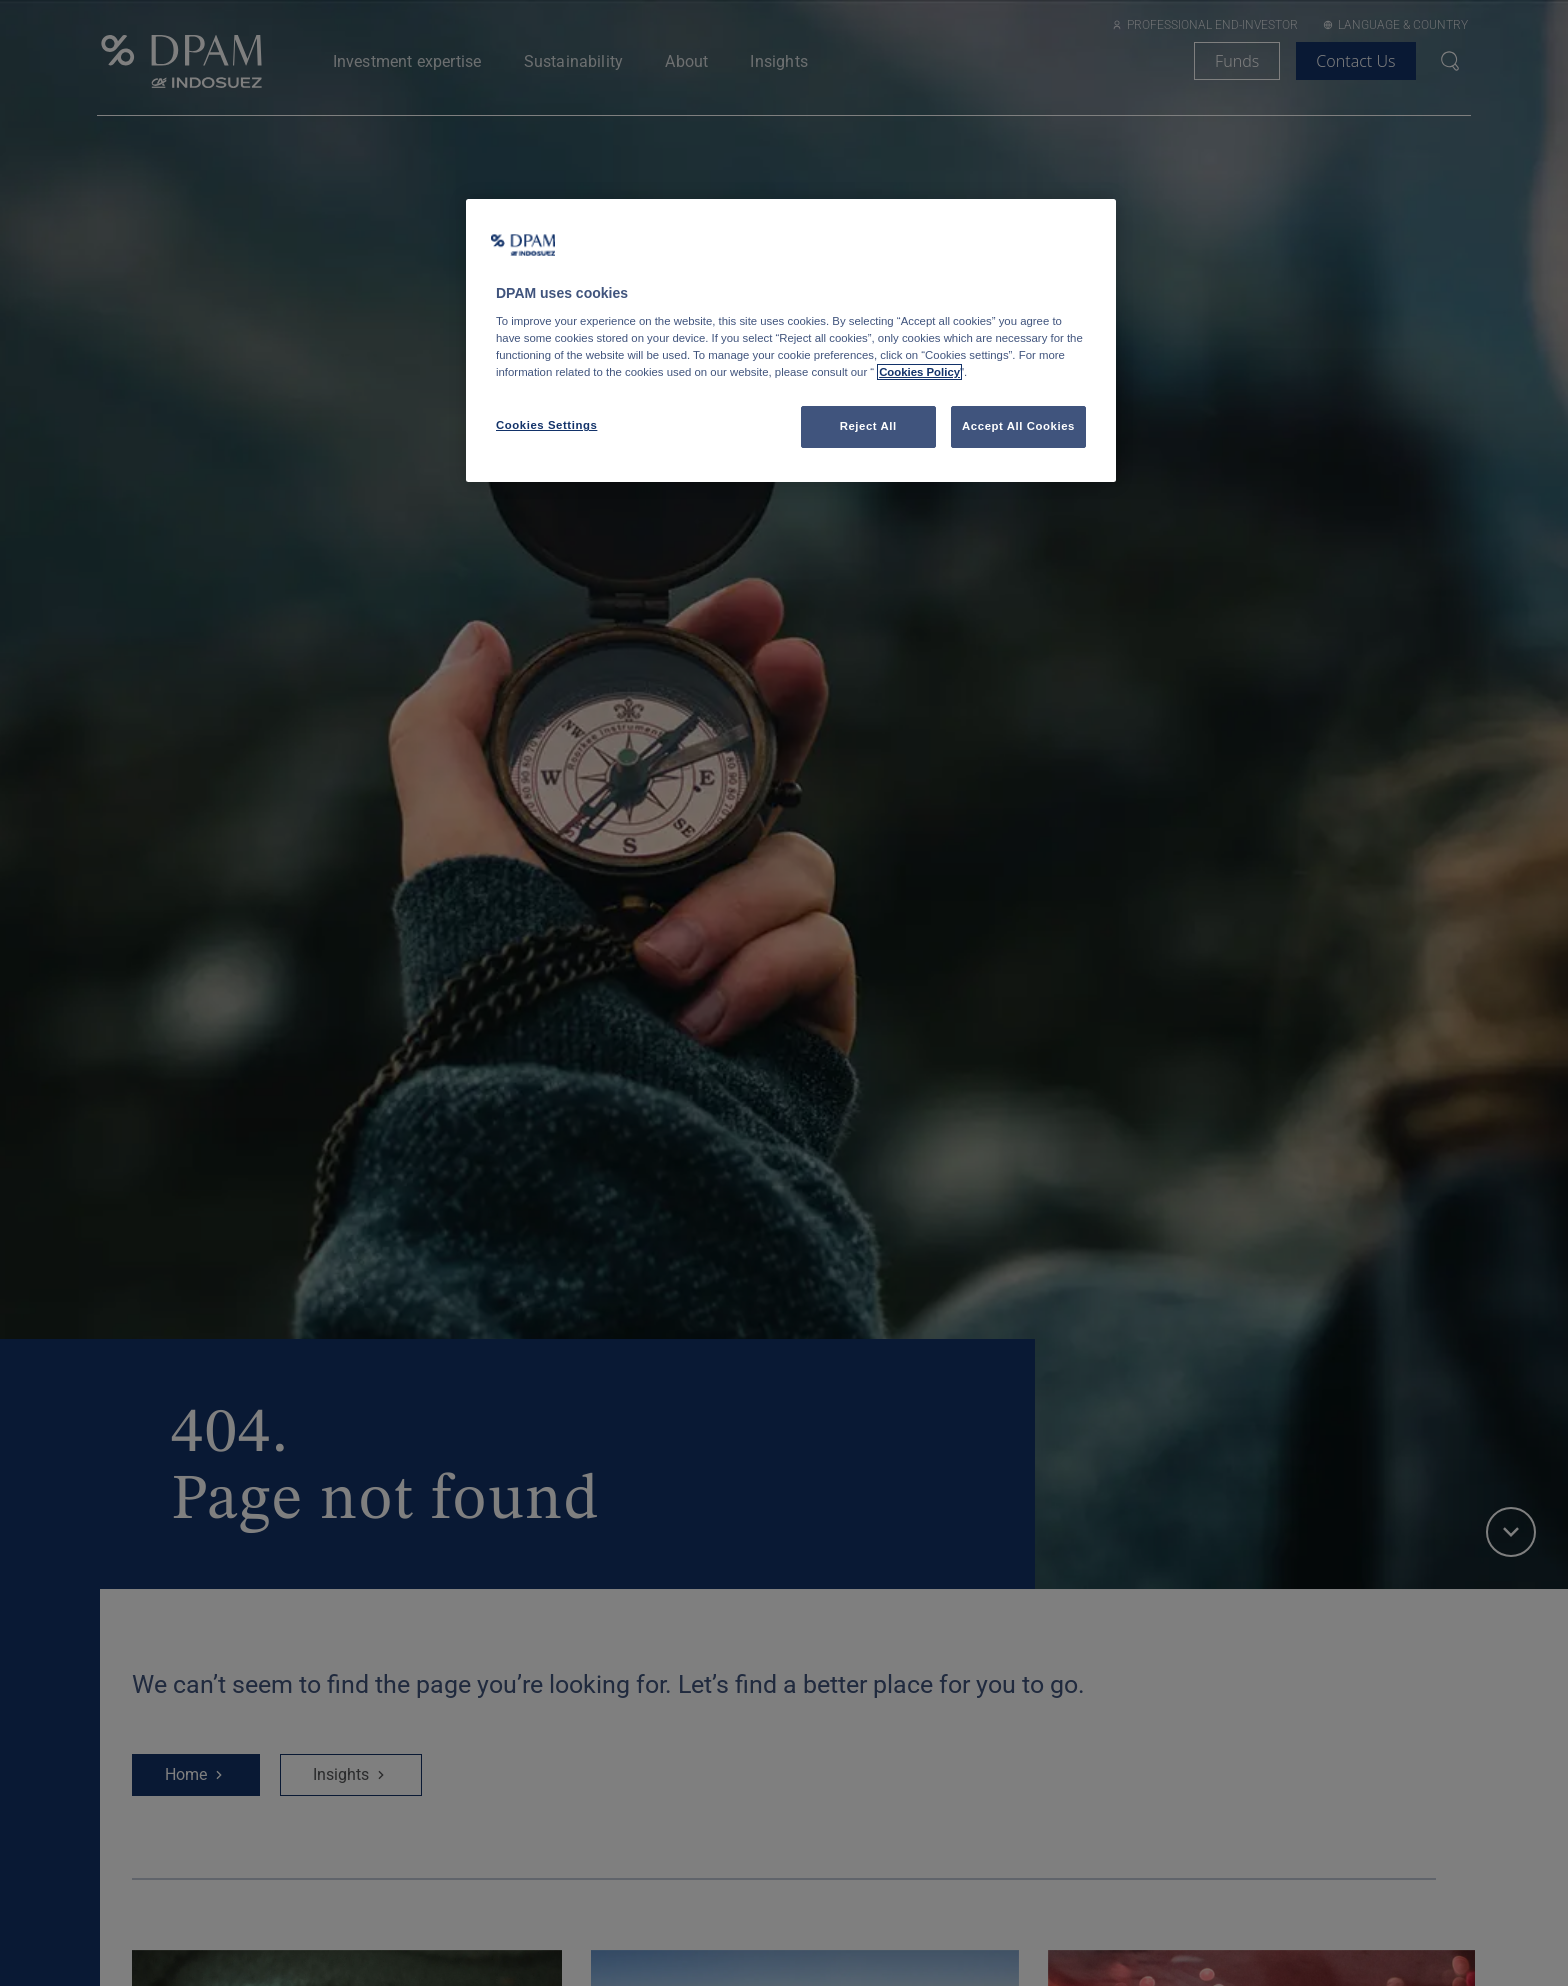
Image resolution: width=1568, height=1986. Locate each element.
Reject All (868, 426)
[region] (791, 341)
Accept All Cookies (1018, 426)
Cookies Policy (919, 372)
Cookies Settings (546, 425)
